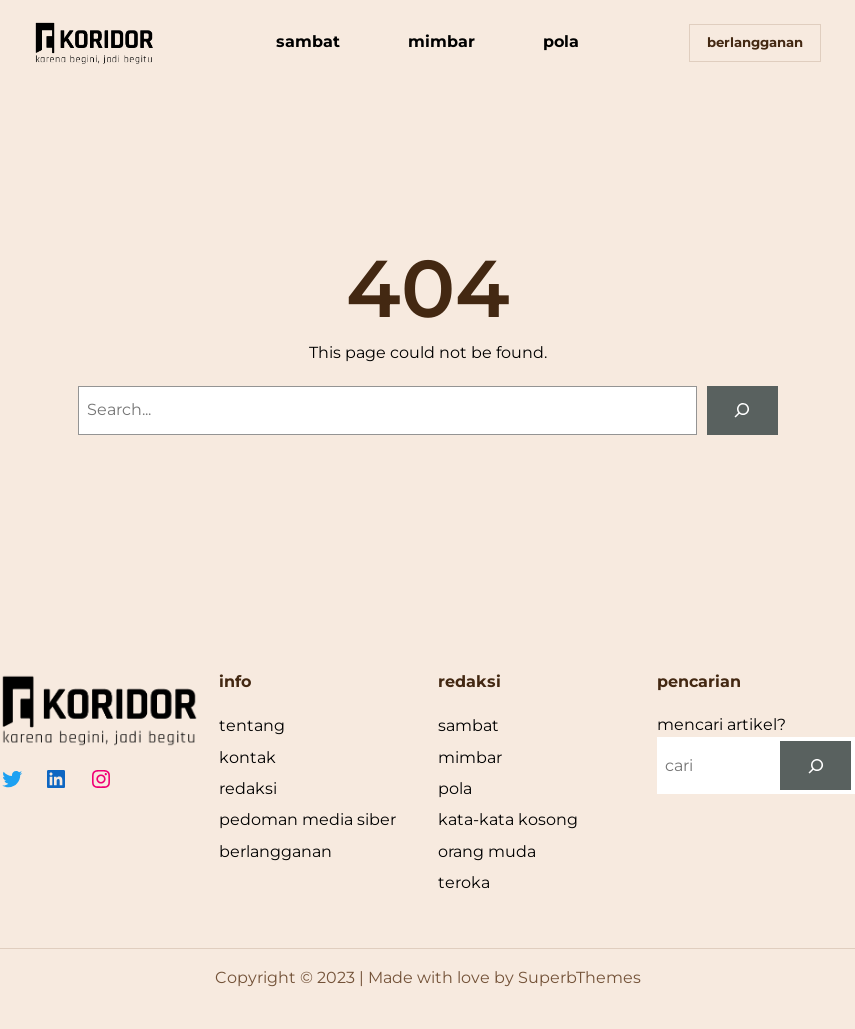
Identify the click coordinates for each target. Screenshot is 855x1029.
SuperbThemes (579, 977)
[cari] (815, 765)
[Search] (742, 410)
